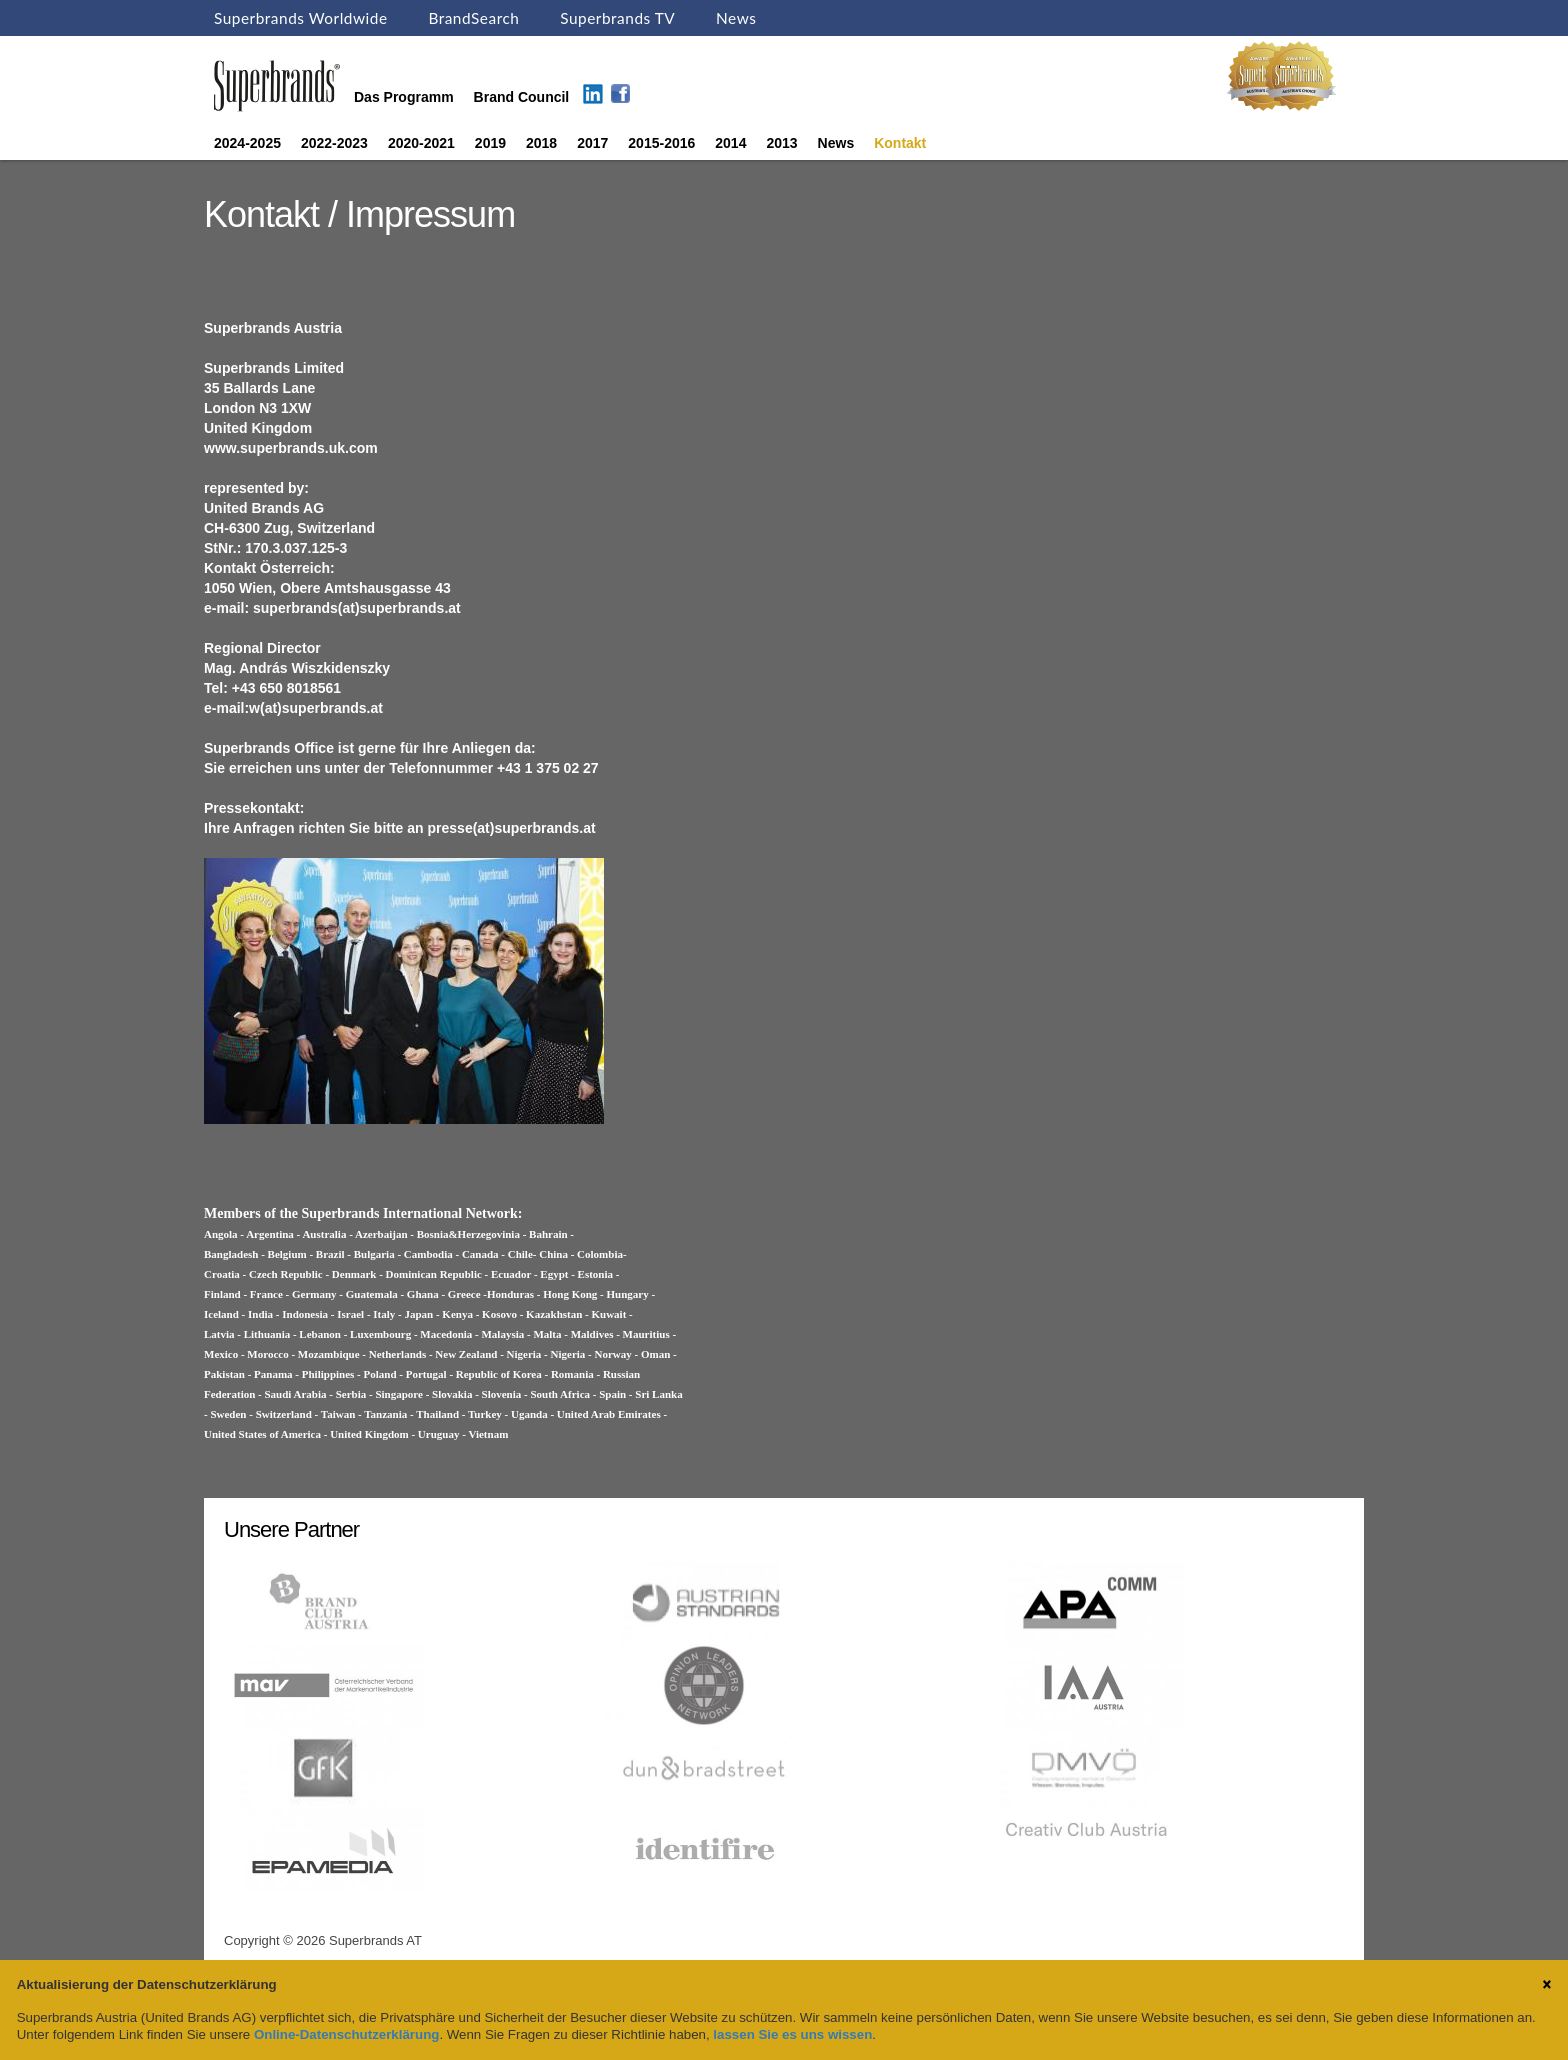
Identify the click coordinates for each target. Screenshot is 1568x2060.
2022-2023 (334, 143)
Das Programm (404, 97)
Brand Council (522, 97)
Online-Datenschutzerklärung (346, 2034)
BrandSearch (473, 18)
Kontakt (900, 143)
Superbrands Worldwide (301, 18)
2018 (541, 143)
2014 (730, 143)
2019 (490, 143)
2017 (592, 143)
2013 (781, 143)
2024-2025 (247, 143)
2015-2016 (661, 143)
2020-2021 (421, 143)
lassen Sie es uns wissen (792, 2034)
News (736, 18)
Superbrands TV (617, 18)
